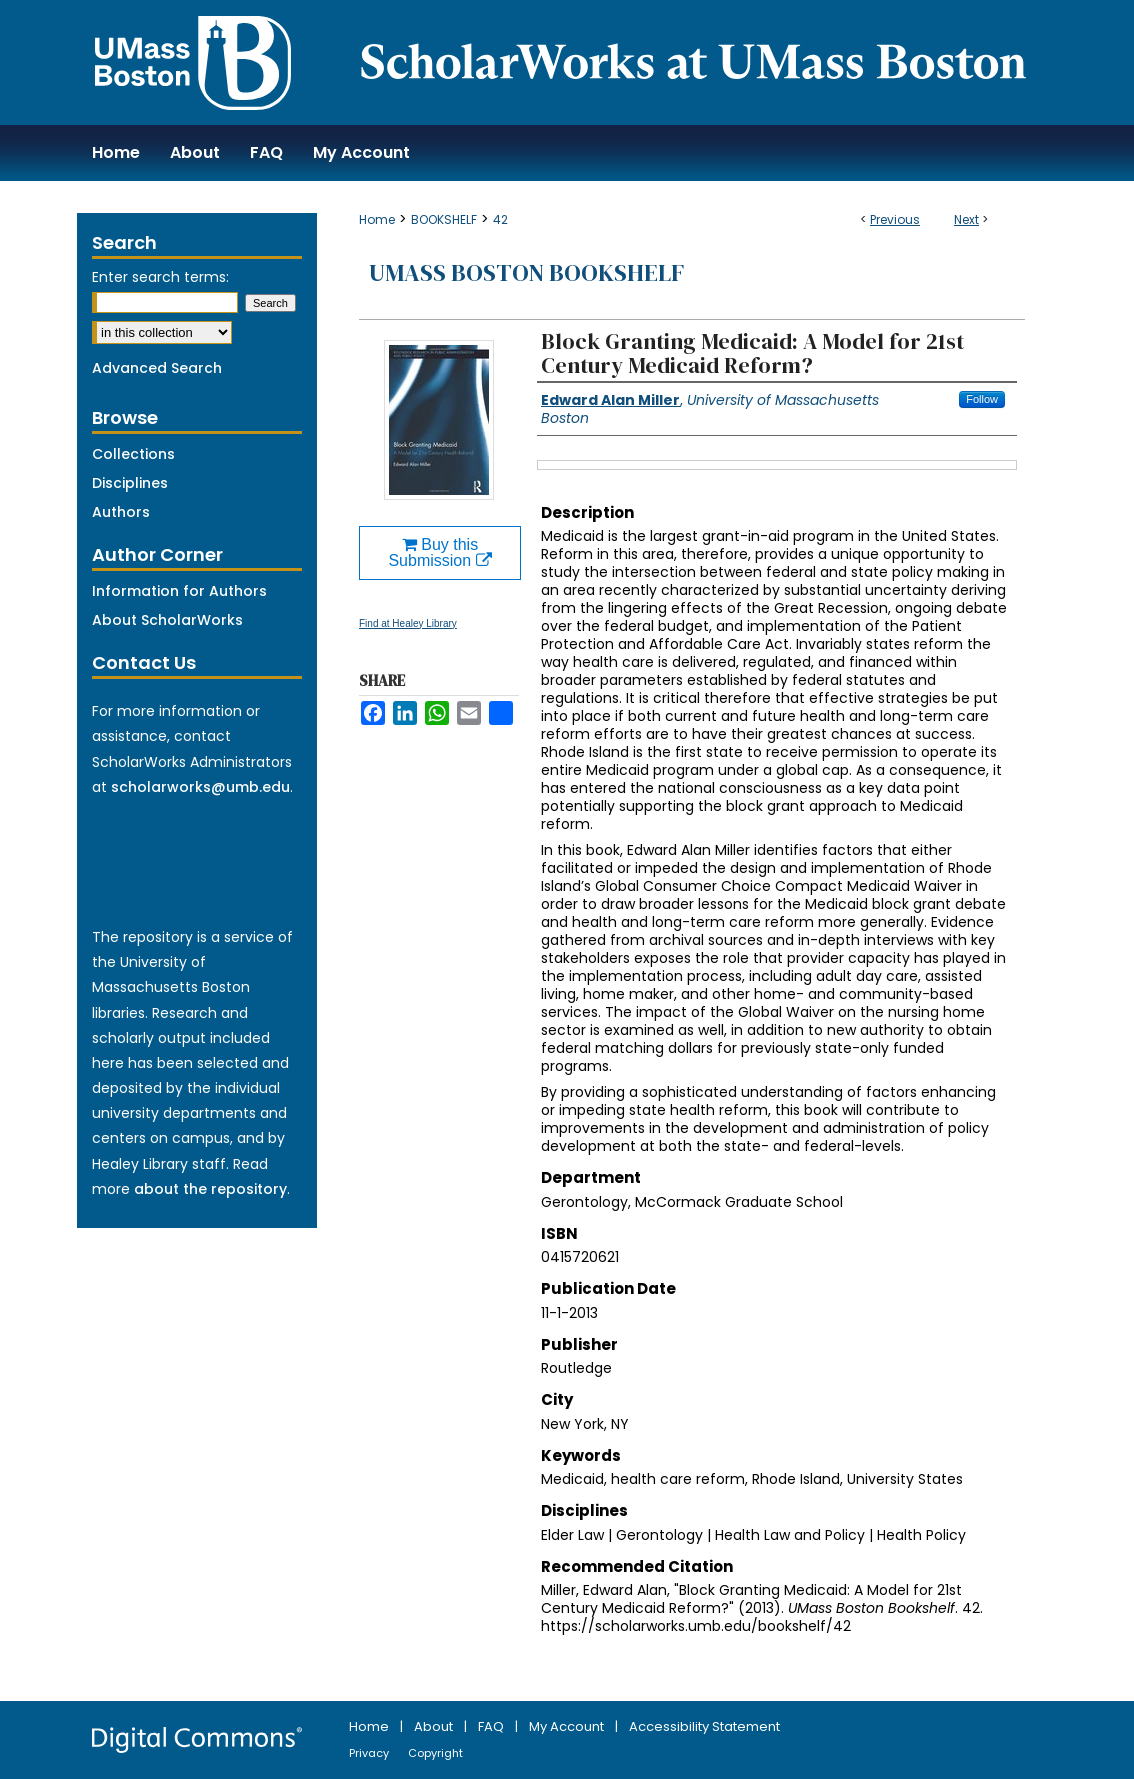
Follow (982, 399)
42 (500, 219)
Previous (895, 219)
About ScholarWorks (167, 620)
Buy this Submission (439, 552)
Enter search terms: (160, 277)
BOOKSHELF (444, 219)
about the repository (210, 1189)
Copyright (435, 1753)
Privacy (370, 1753)
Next (966, 219)
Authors (121, 512)
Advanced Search (157, 368)
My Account (568, 1726)
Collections (133, 454)
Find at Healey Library (408, 623)
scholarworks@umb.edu (200, 787)
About (435, 1726)
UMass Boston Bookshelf (526, 272)
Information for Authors (179, 591)
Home (377, 219)
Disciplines (130, 483)
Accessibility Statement (704, 1726)
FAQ (492, 1726)
